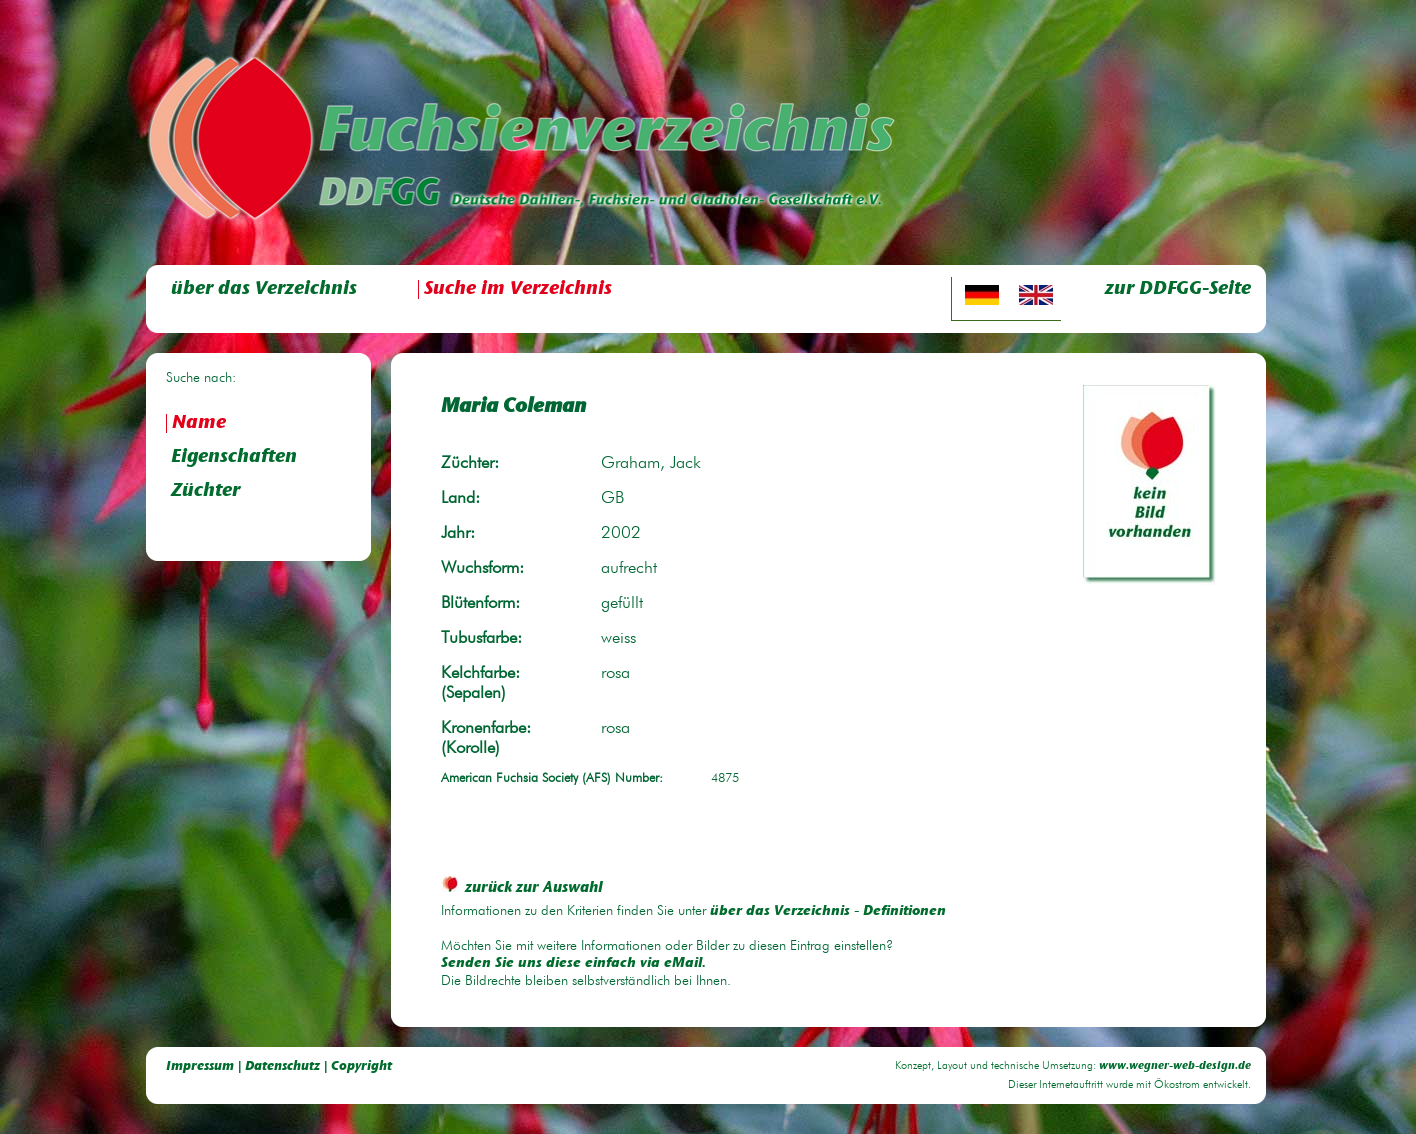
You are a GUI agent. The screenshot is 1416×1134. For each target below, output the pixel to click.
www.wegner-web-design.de (1175, 1066)
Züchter (205, 491)
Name (199, 423)
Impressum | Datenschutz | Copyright (279, 1066)
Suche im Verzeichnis (518, 289)
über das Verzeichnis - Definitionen (828, 912)
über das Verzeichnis (264, 289)
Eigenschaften (234, 457)
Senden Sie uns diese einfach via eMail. (573, 964)
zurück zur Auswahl (522, 888)
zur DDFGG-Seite (1178, 289)
